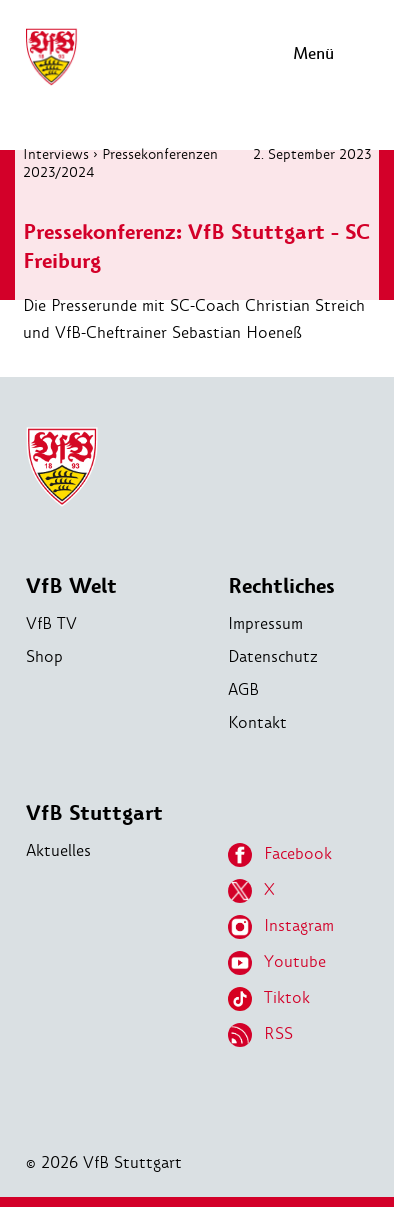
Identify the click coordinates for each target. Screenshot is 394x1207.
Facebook (280, 855)
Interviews (56, 154)
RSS (260, 1035)
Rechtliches (281, 586)
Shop (44, 656)
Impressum (265, 623)
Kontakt (257, 722)
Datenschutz (273, 656)
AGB (243, 689)
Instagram (281, 927)
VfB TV (51, 623)
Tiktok (269, 999)
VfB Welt (71, 586)
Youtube (277, 963)
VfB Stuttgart (94, 813)
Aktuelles (58, 850)
